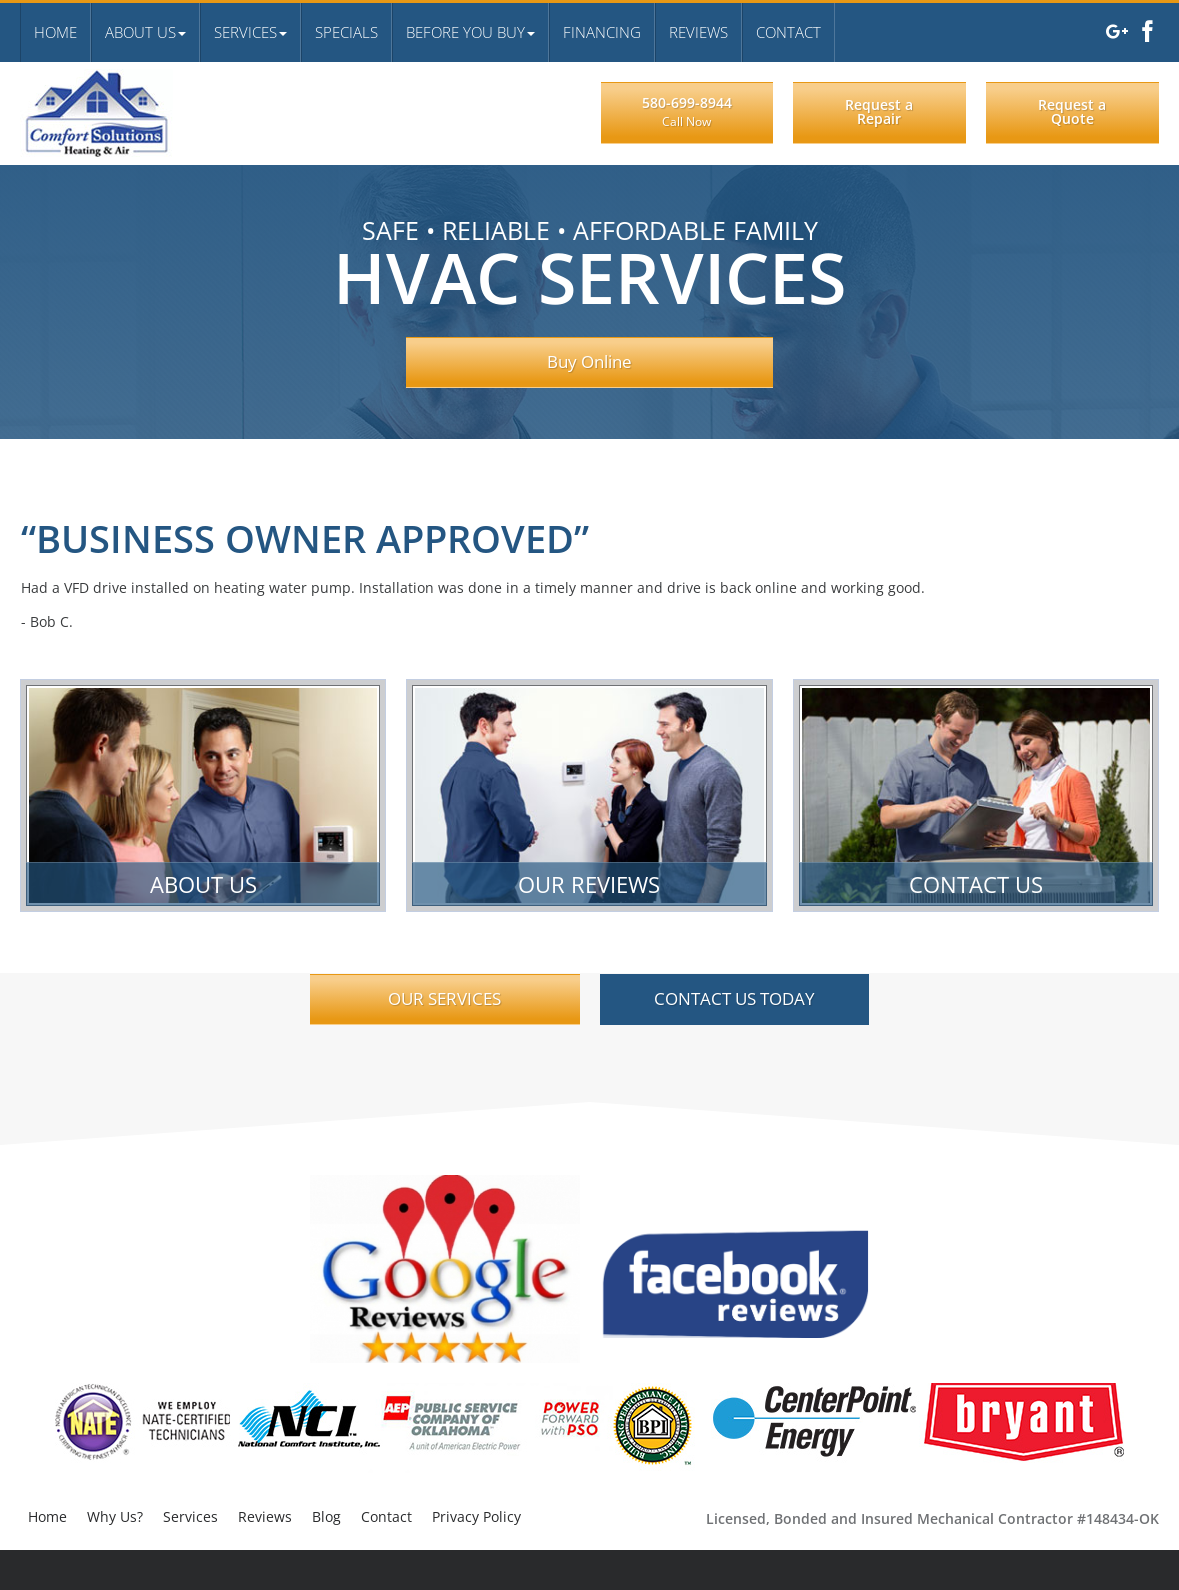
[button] (145, 32)
